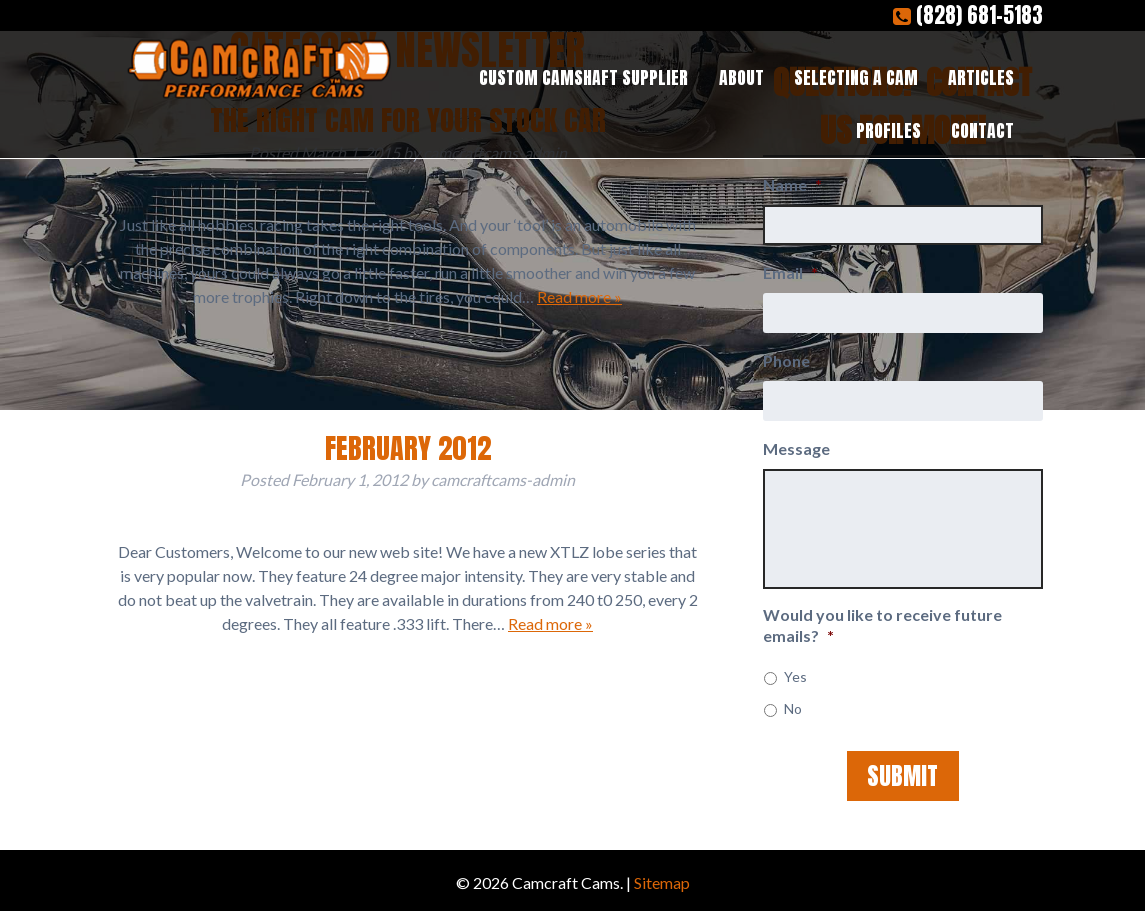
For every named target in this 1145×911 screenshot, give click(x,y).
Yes (795, 676)
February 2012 (408, 448)
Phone (786, 360)
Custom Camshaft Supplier (583, 77)
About (741, 77)
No (793, 708)
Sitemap (662, 882)
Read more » (579, 296)
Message (796, 448)
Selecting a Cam (856, 77)
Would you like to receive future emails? (882, 625)
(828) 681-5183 (968, 15)
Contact (982, 130)
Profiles (888, 130)
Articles (981, 77)
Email (790, 272)
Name (792, 184)
